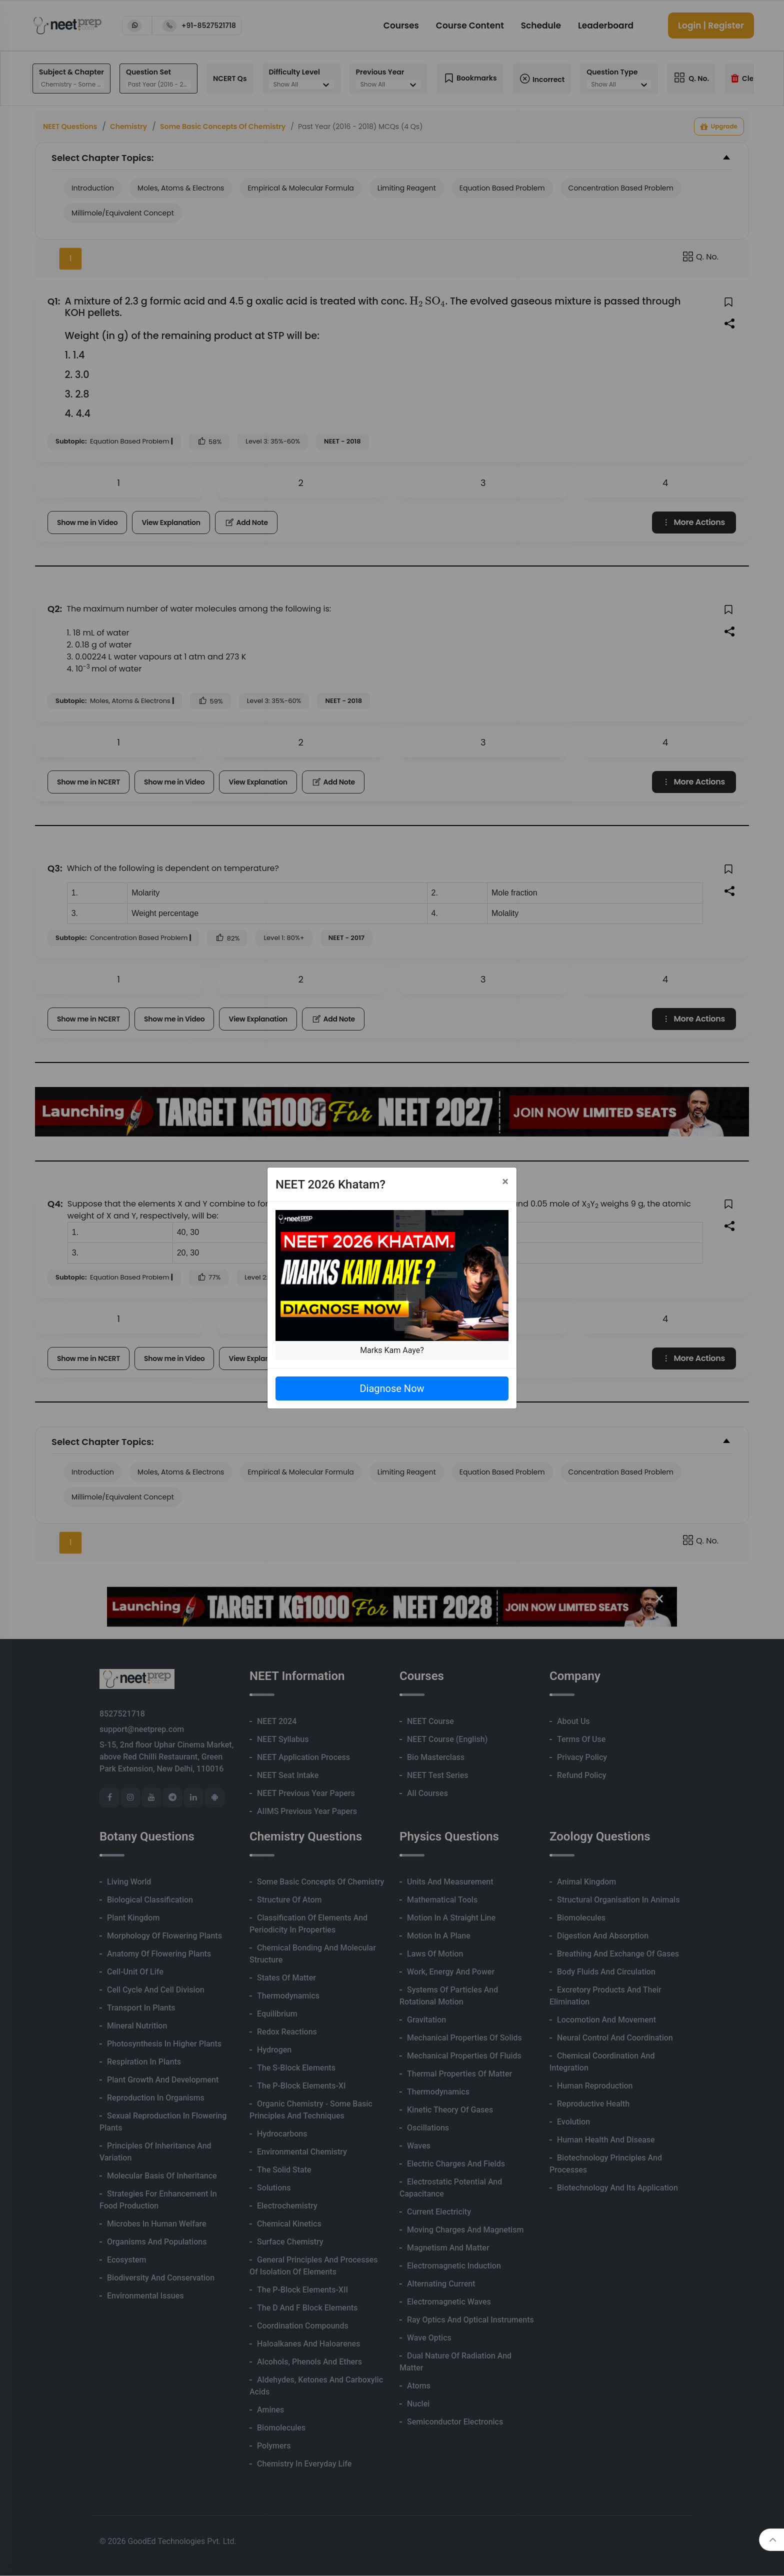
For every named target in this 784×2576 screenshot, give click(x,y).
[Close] (505, 1182)
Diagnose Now (392, 1388)
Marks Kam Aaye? (392, 1350)
